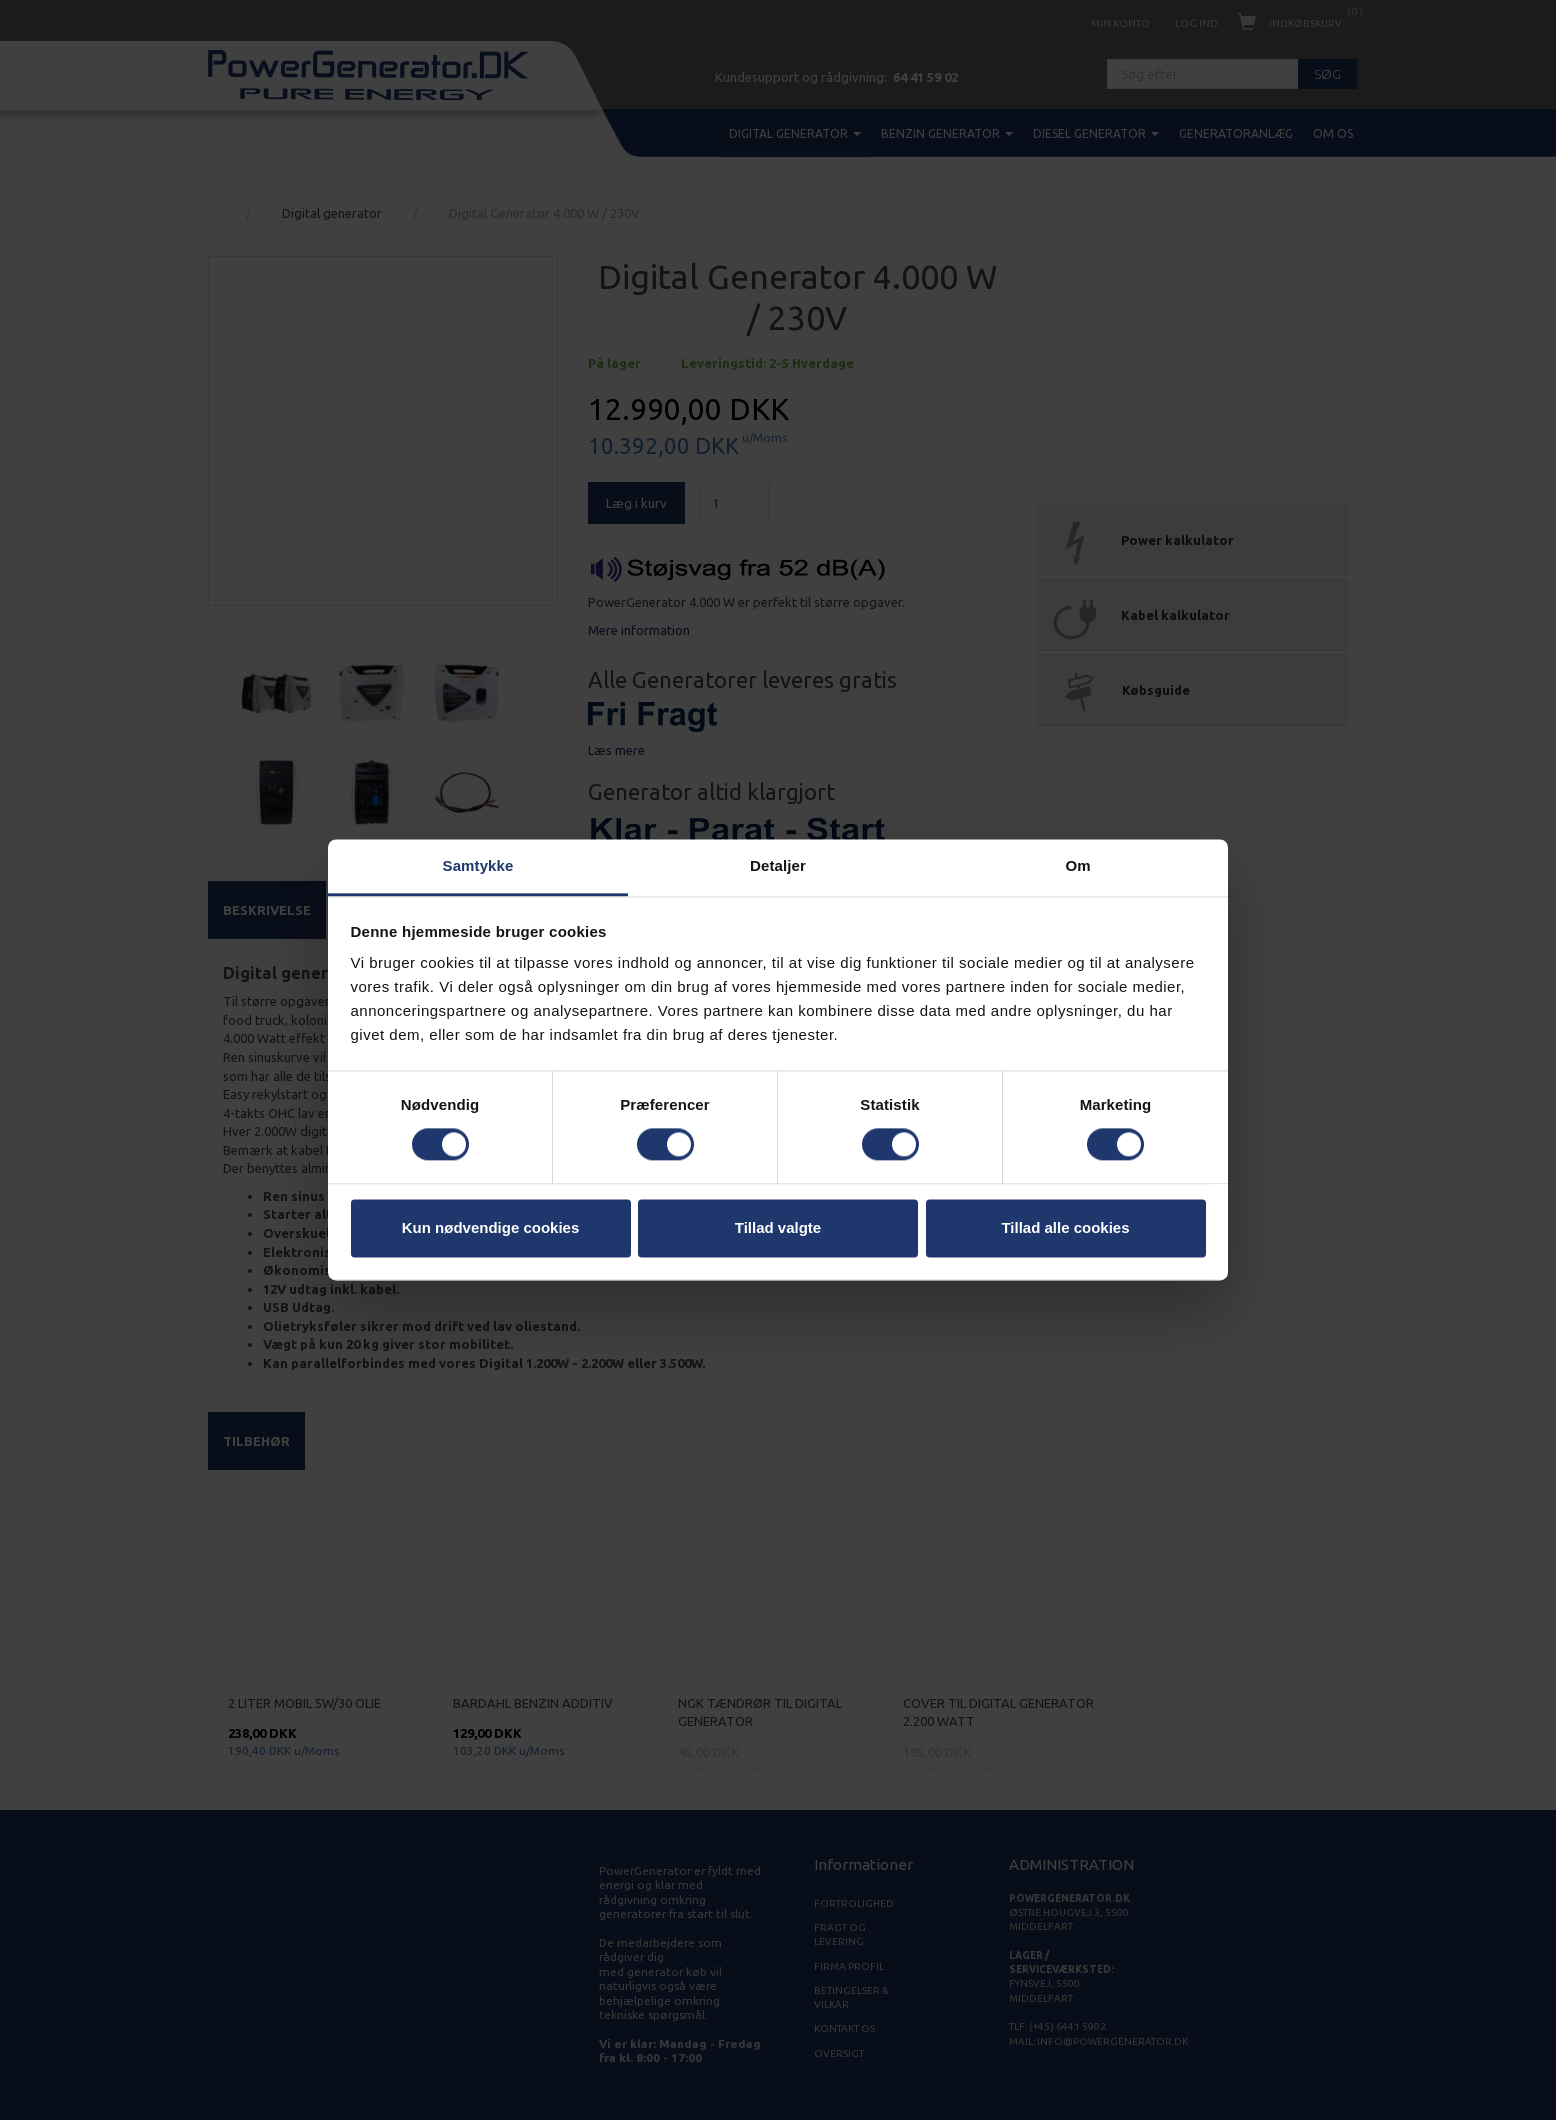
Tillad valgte (778, 1227)
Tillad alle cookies (1065, 1227)
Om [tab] (1077, 865)
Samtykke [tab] (478, 865)
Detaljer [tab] (778, 865)
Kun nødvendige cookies (491, 1227)
